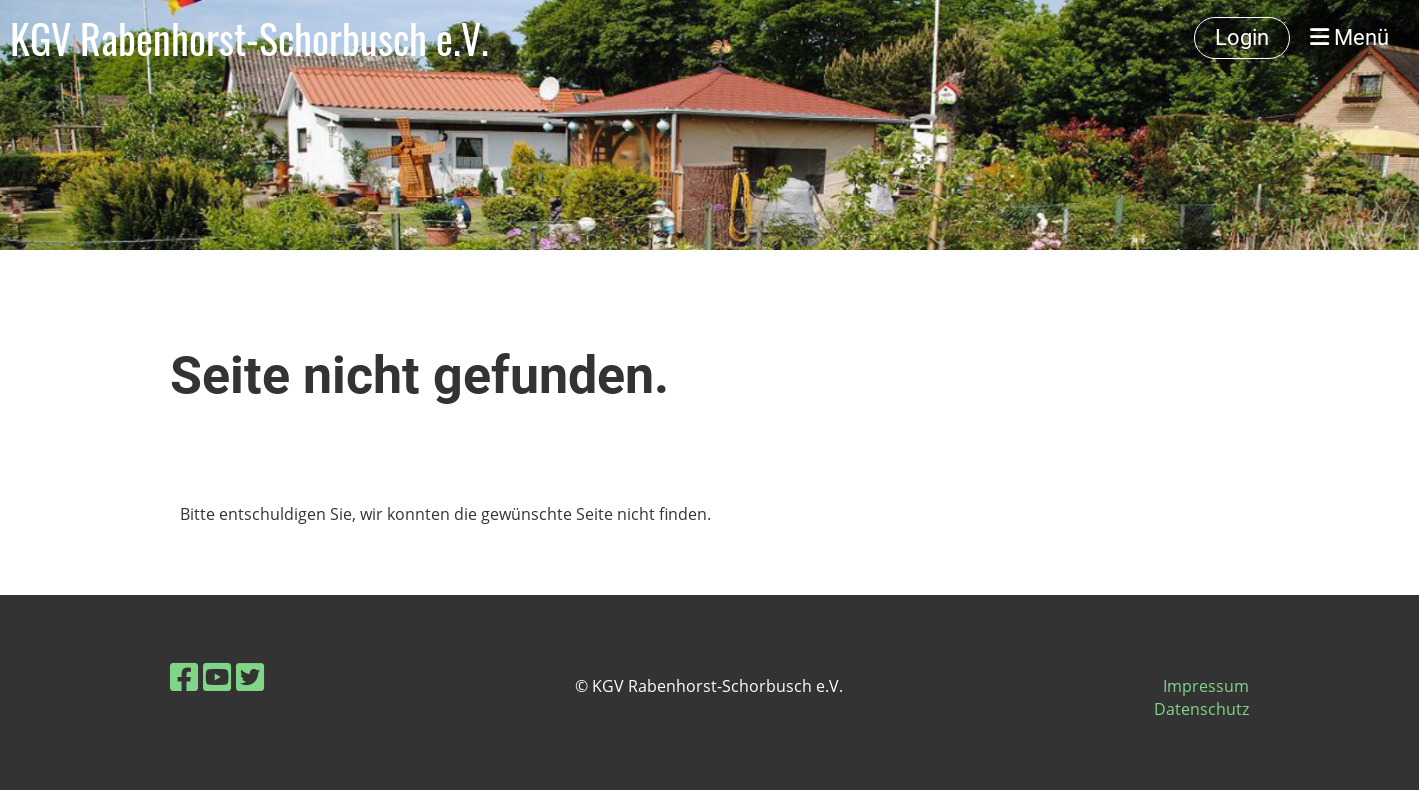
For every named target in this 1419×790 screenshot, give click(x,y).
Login (1242, 37)
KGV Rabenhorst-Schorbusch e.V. (249, 38)
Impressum (1206, 686)
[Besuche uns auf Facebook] (184, 676)
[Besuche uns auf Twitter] (250, 676)
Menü (1349, 37)
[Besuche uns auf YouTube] (217, 676)
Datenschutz (1201, 709)
